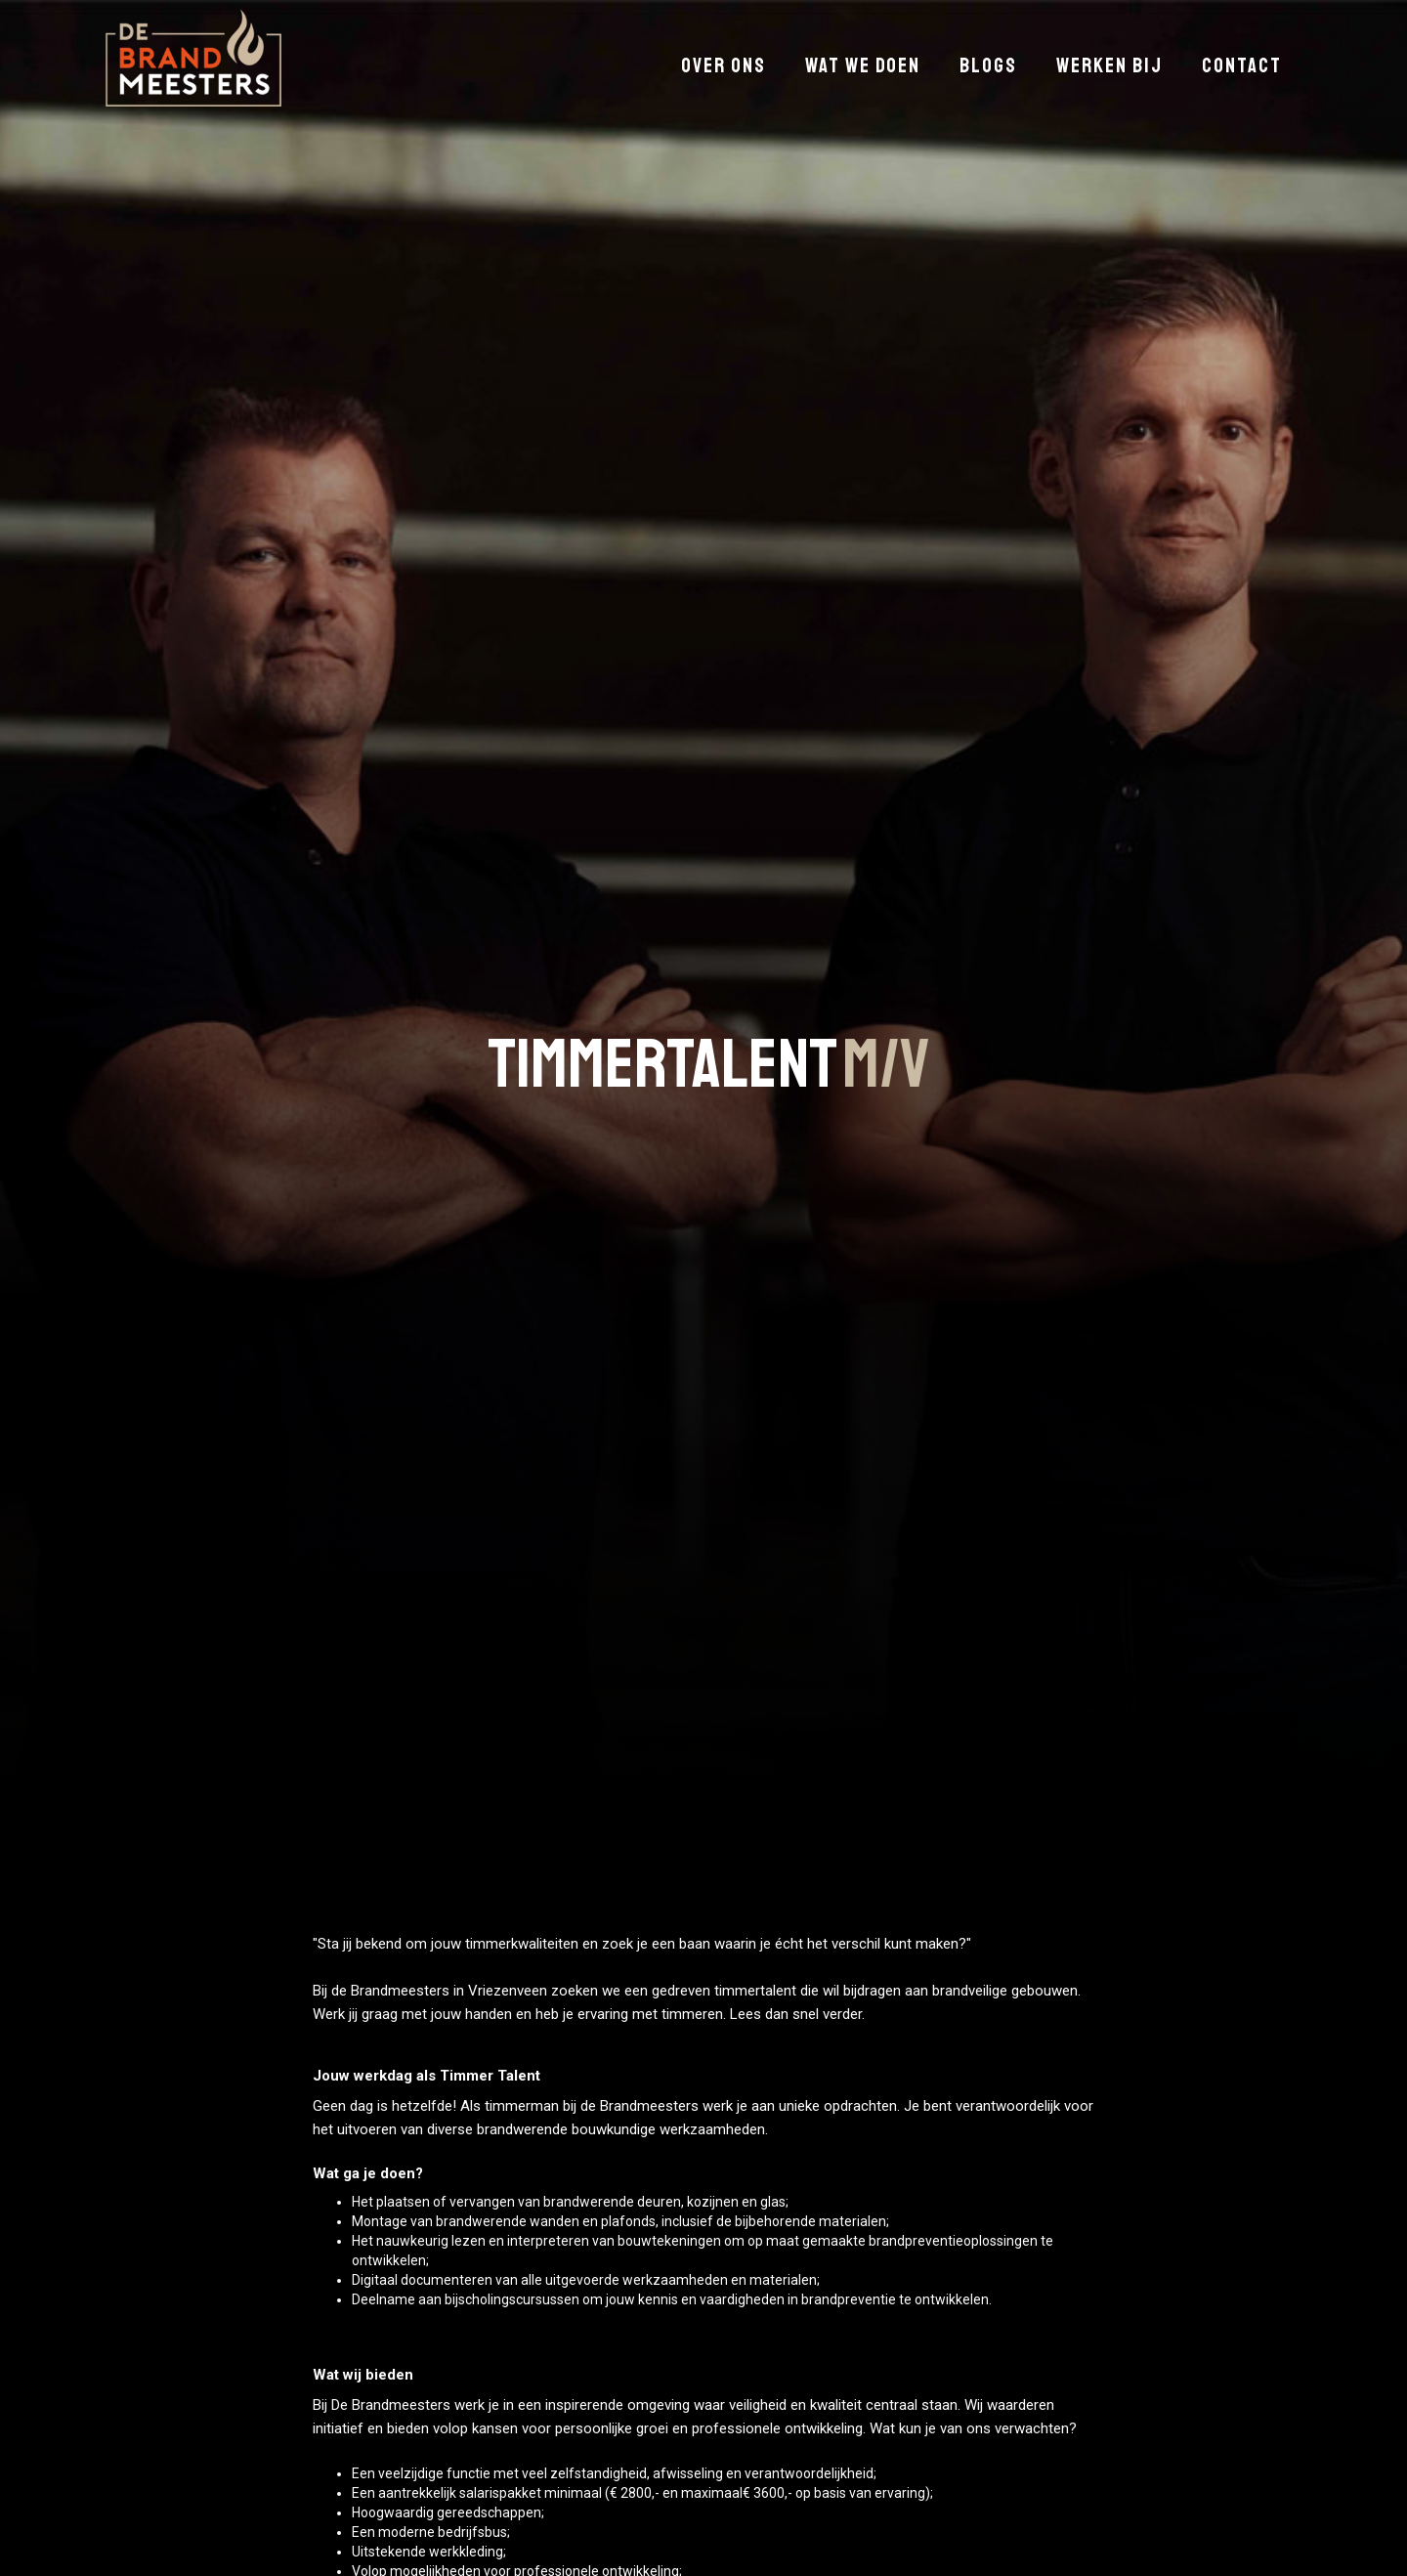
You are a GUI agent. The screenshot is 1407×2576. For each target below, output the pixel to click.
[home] (193, 58)
